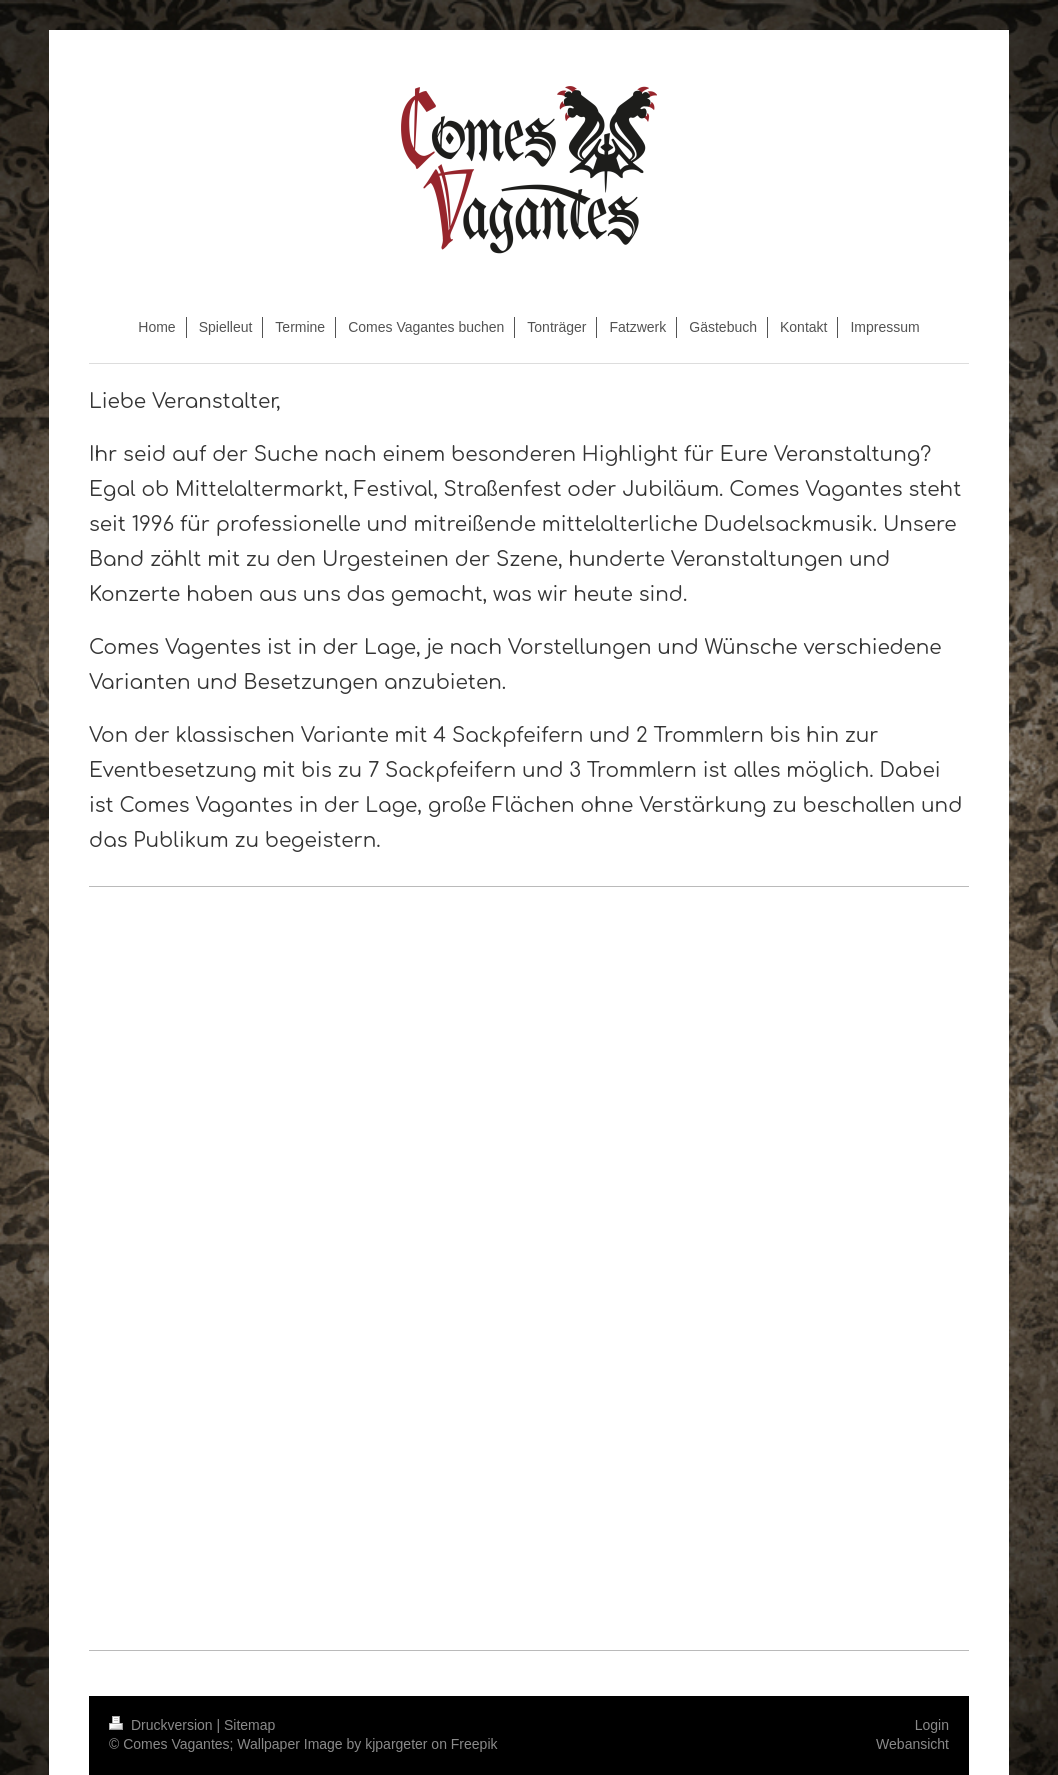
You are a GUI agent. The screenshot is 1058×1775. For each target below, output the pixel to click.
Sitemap (249, 1725)
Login (932, 1725)
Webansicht (912, 1744)
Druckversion (162, 1725)
